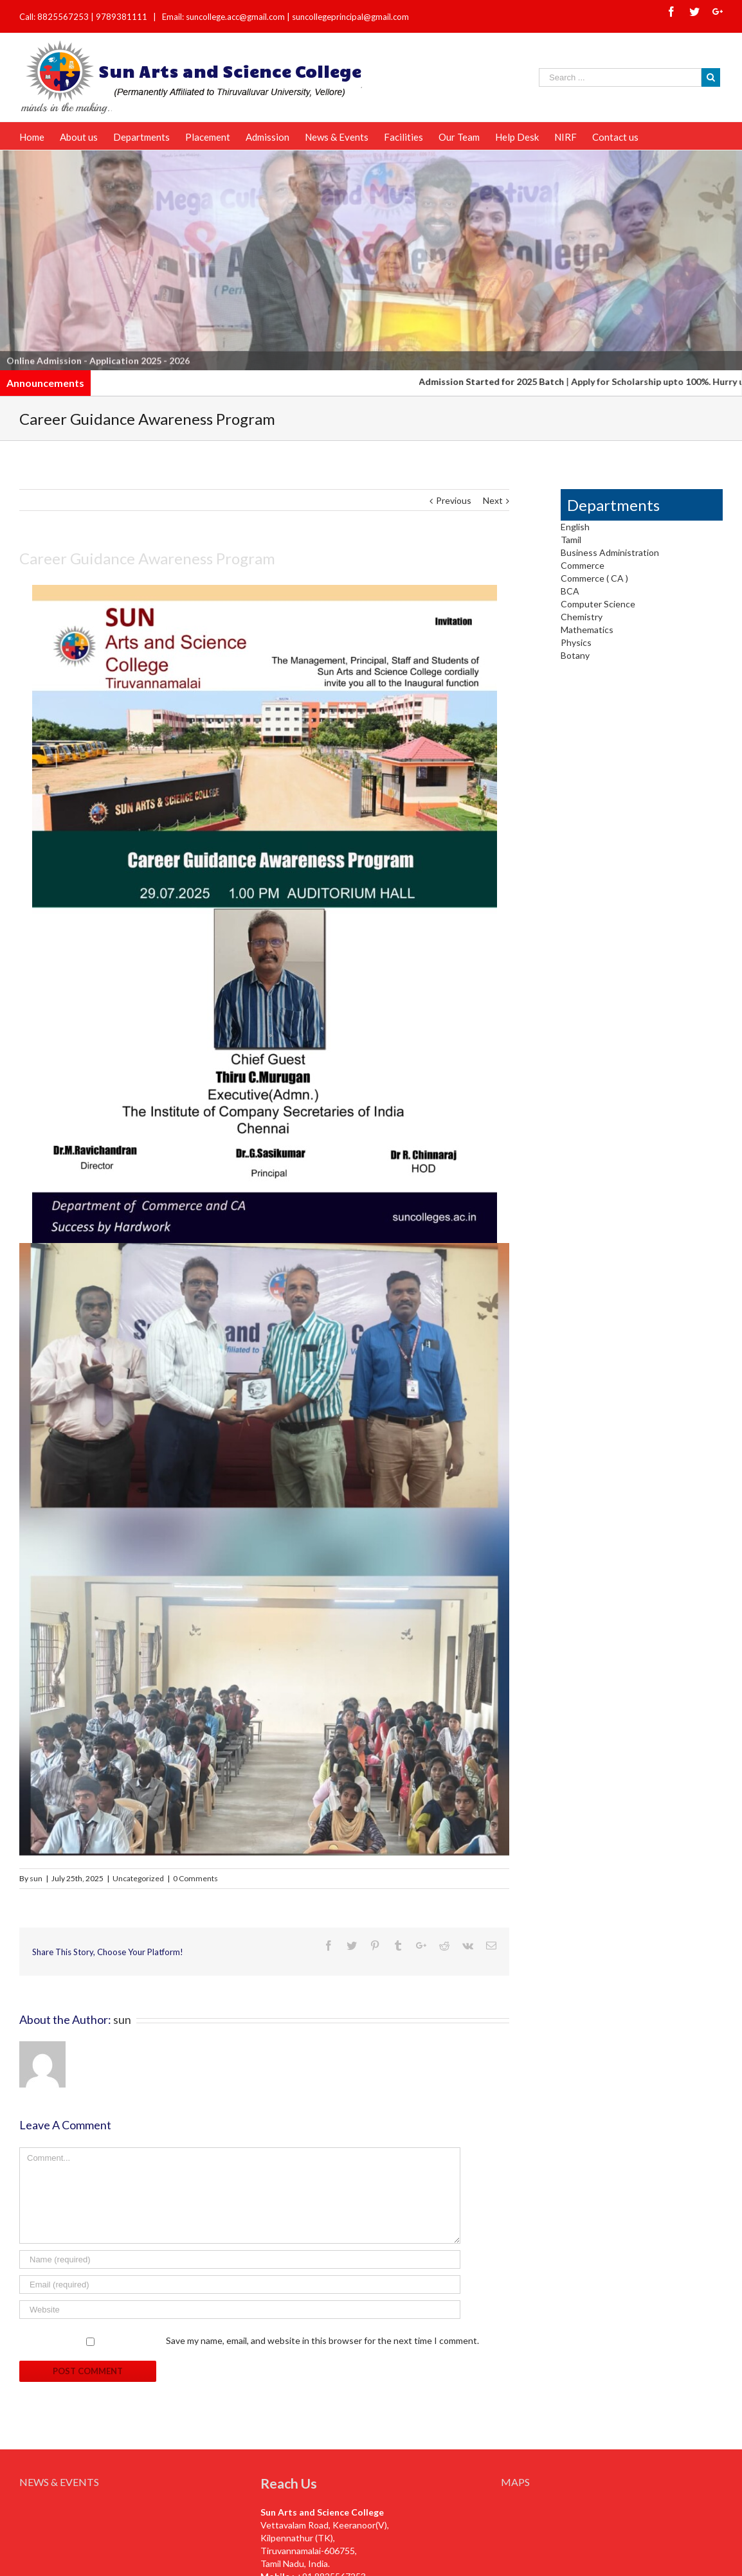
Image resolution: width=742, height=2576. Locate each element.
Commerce (582, 565)
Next (493, 500)
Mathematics (587, 629)
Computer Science (598, 603)
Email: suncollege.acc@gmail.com (223, 17)
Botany (575, 655)
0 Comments (195, 1878)
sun (36, 1878)
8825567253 (64, 17)
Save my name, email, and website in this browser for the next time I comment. (322, 2340)
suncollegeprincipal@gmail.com (350, 17)
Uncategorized (138, 1878)
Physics (576, 642)
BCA (570, 591)
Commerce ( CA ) (594, 578)
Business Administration (610, 552)
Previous (453, 500)
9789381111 (122, 17)
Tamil (571, 539)
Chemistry (581, 616)
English (575, 526)
